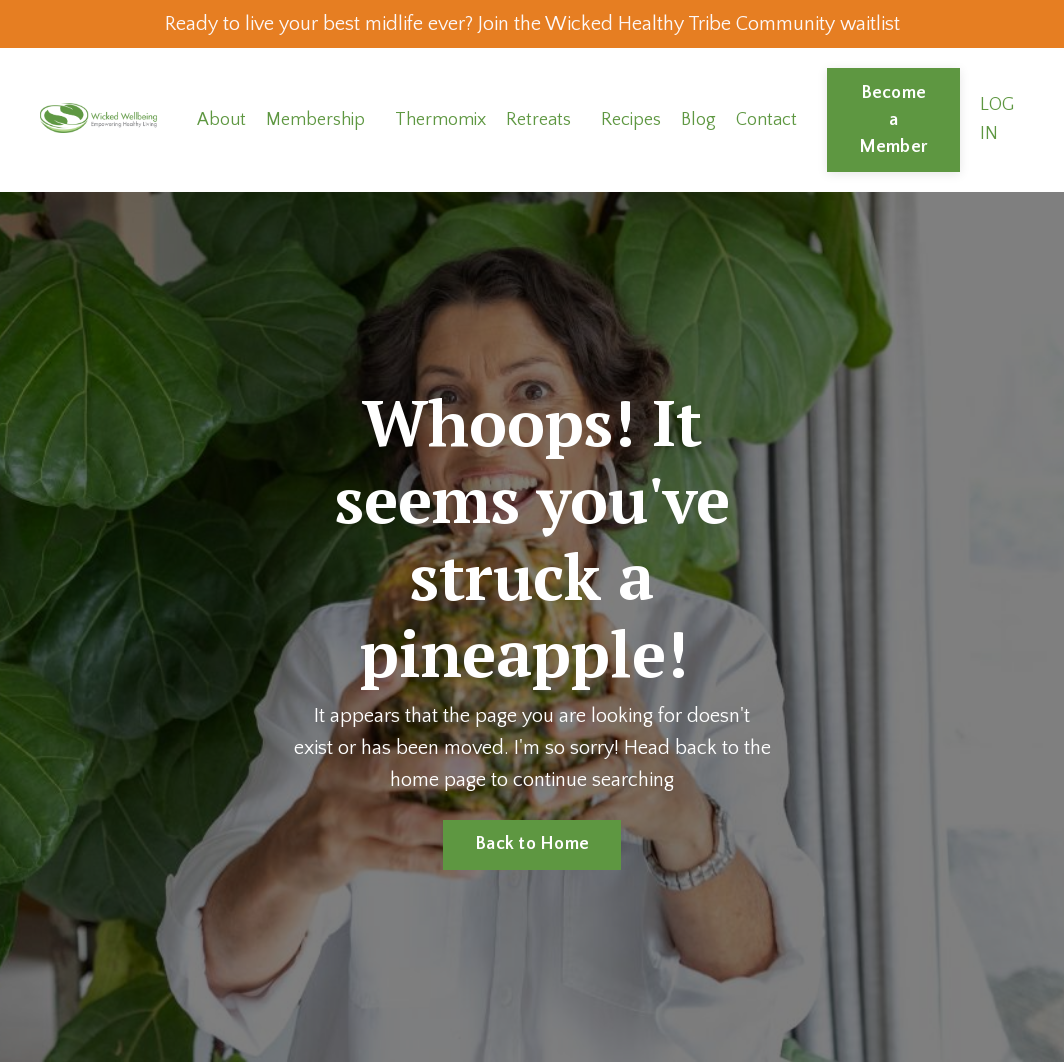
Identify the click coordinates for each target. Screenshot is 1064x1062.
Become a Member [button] (894, 120)
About (221, 120)
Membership (315, 120)
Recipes (631, 120)
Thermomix (440, 120)
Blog (698, 120)
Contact (766, 120)
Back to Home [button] (532, 844)
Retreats (538, 120)
